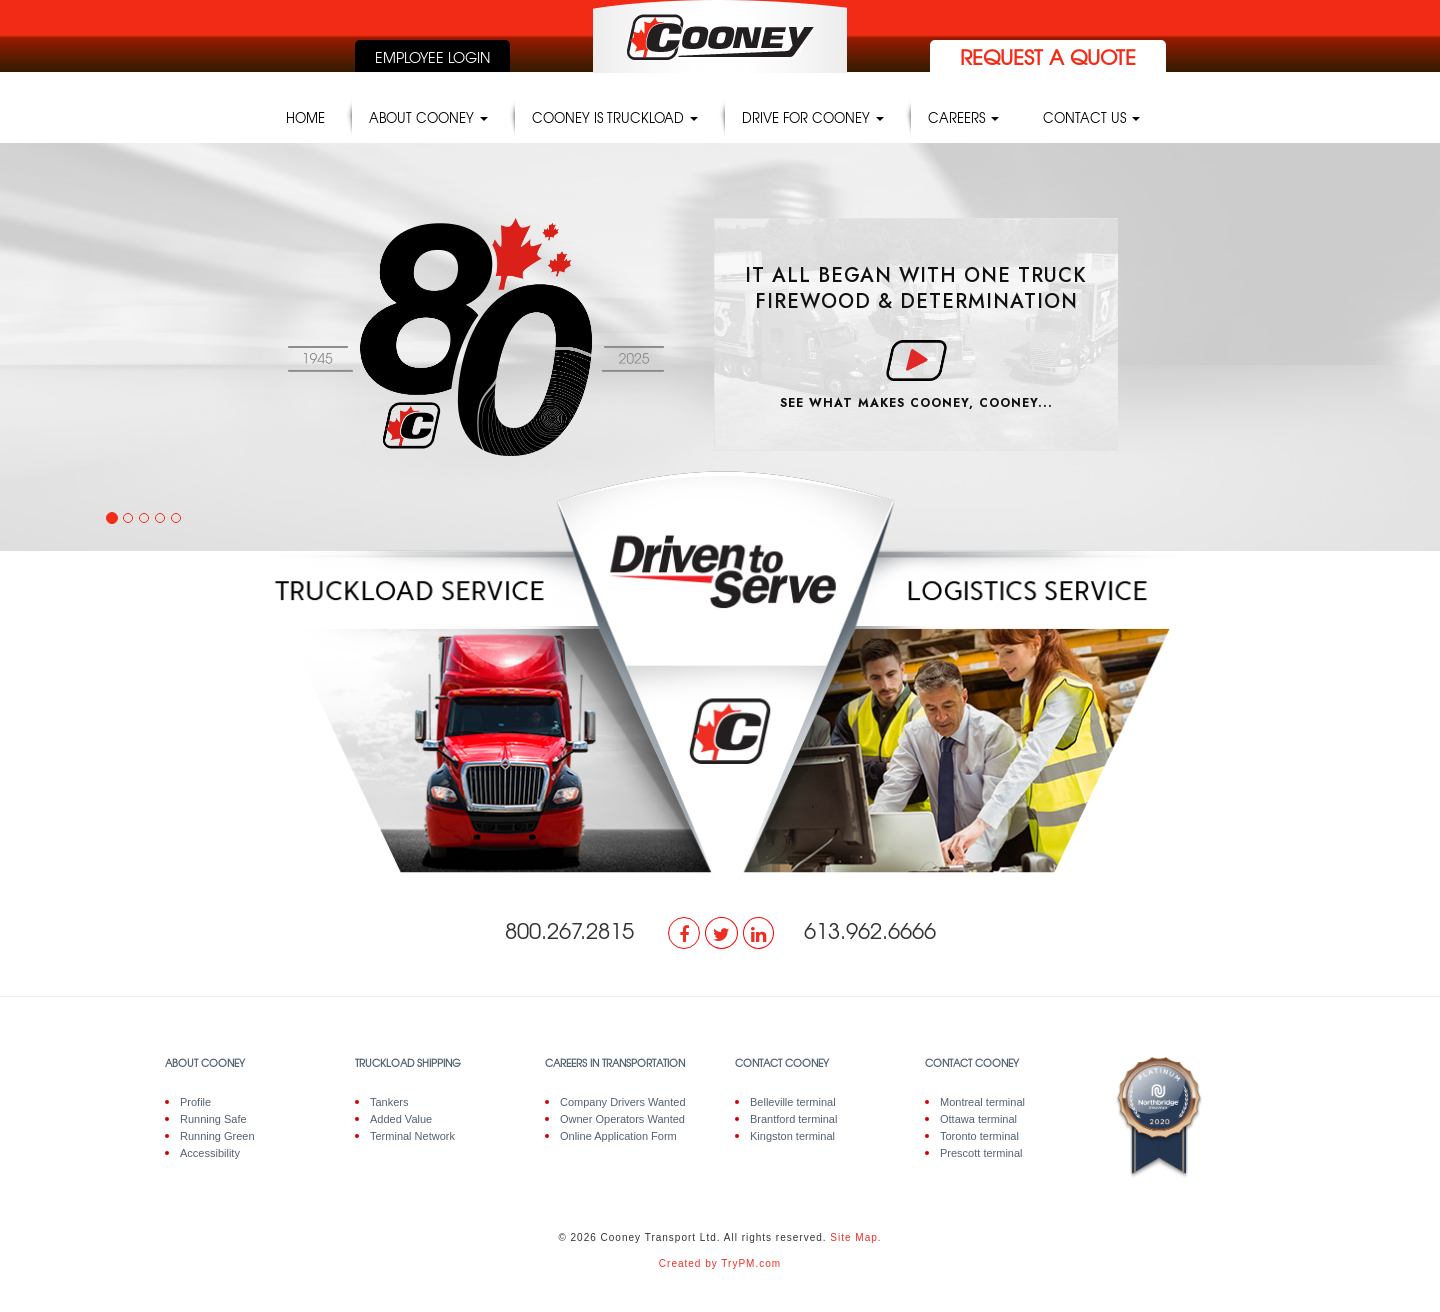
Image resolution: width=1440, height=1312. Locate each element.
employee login (432, 57)
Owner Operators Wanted (622, 1119)
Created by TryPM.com (720, 1263)
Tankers (389, 1102)
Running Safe (213, 1119)
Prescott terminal (981, 1153)
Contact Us (1091, 117)
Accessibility (210, 1153)
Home (305, 117)
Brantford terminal (793, 1119)
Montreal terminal (982, 1102)
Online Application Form (618, 1136)
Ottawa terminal (978, 1119)
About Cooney (428, 117)
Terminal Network (412, 1136)
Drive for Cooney (813, 117)
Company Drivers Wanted (623, 1102)
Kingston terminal (792, 1136)
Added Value (401, 1119)
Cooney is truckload (615, 117)
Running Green (217, 1136)
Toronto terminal (979, 1136)
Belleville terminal (793, 1102)
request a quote (1048, 56)
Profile (195, 1102)
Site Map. (855, 1237)
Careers (963, 117)
